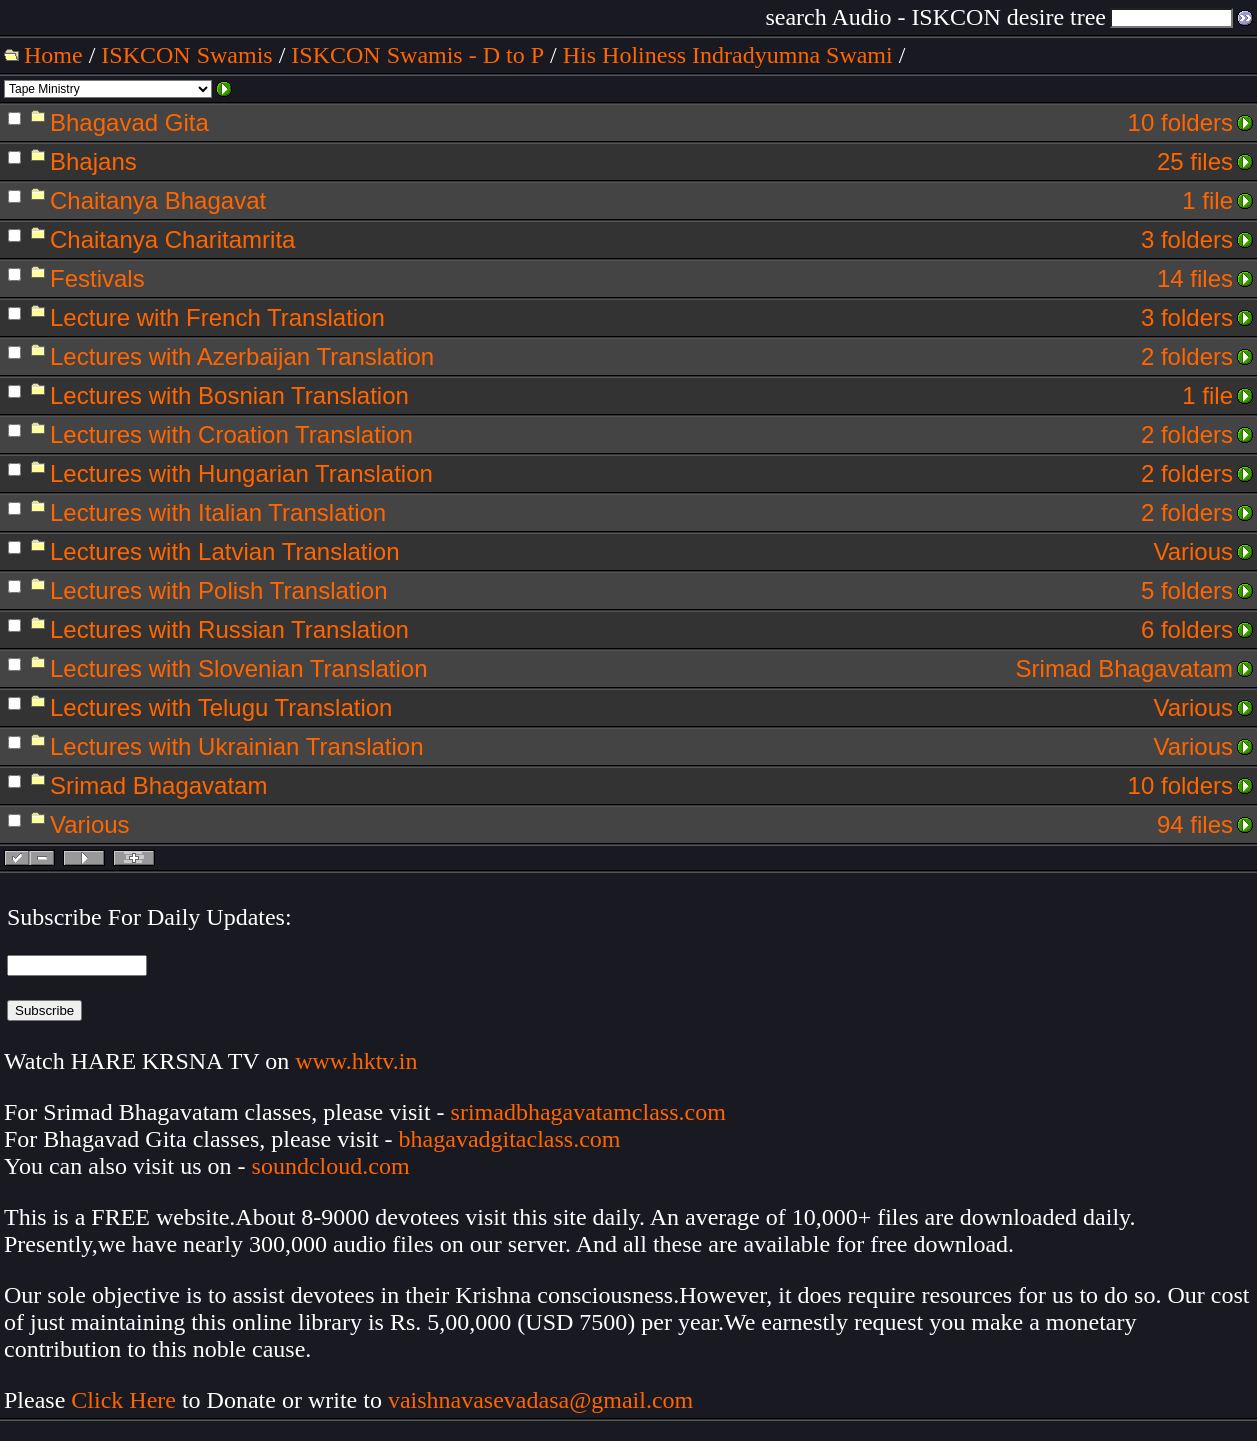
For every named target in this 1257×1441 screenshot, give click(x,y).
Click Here (123, 1400)
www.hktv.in (356, 1061)
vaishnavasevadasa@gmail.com (543, 1400)
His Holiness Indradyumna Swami (728, 55)
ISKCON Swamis (186, 55)
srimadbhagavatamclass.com (588, 1112)
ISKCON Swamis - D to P (417, 55)
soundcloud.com (331, 1166)
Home (53, 55)
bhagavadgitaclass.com (510, 1139)
